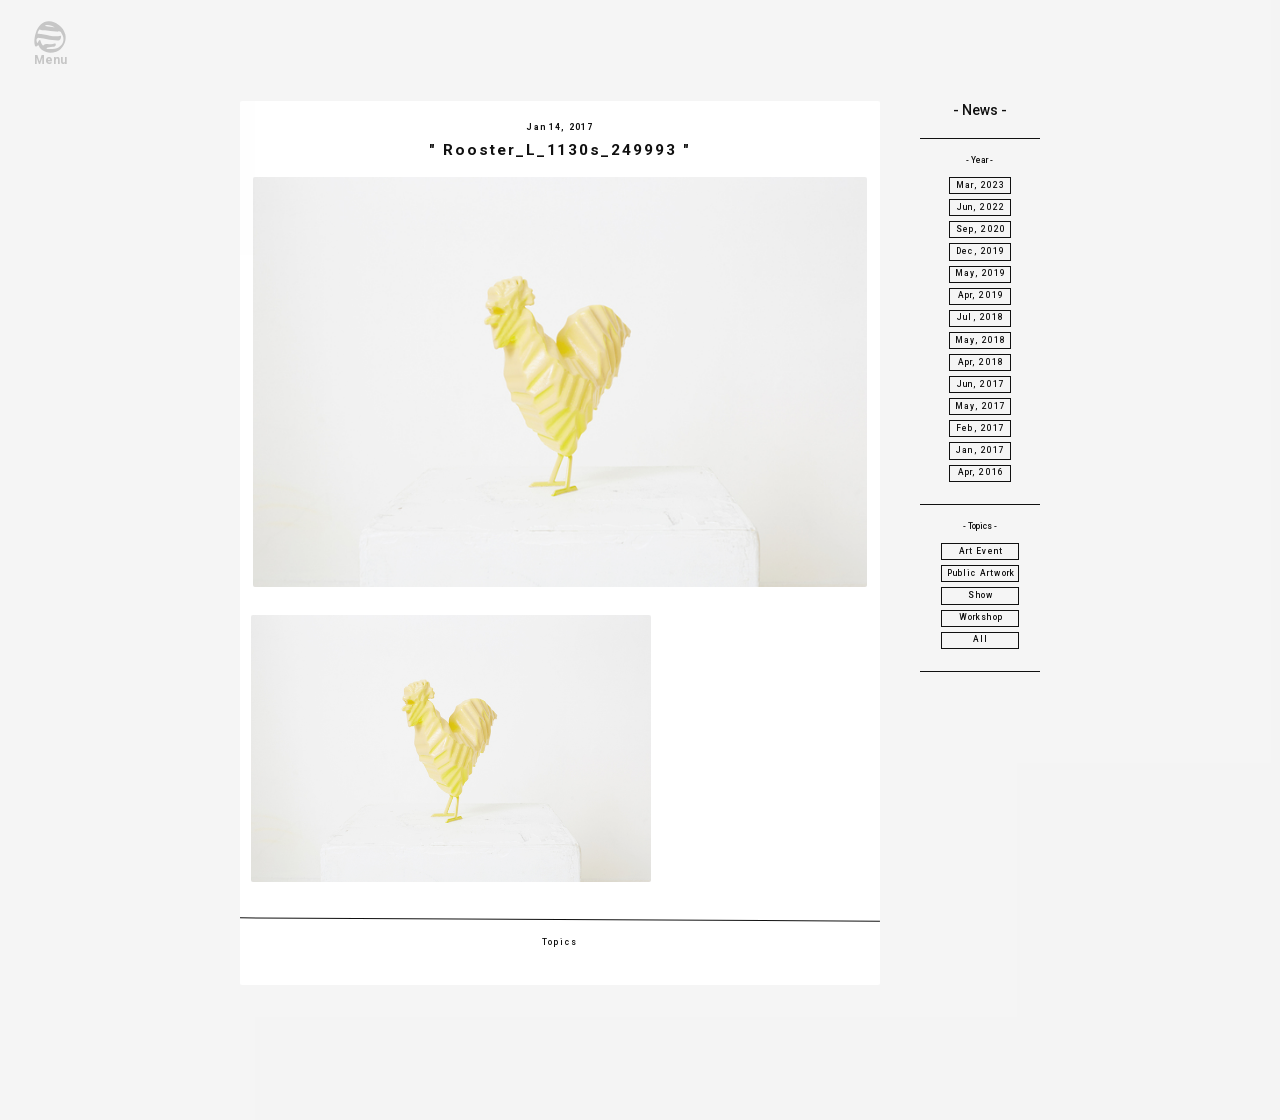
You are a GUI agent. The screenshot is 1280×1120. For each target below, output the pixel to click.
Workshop (981, 617)
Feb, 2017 (981, 428)
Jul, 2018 (981, 317)
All (981, 639)
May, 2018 (981, 340)
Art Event (981, 551)
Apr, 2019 (981, 295)
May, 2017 (981, 406)
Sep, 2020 (981, 229)
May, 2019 (981, 273)
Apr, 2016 (981, 472)
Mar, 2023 (981, 185)
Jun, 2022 (981, 207)
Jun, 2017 (981, 384)
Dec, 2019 (981, 251)
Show (980, 595)
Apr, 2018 (981, 362)
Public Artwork (981, 573)
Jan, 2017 (981, 450)
